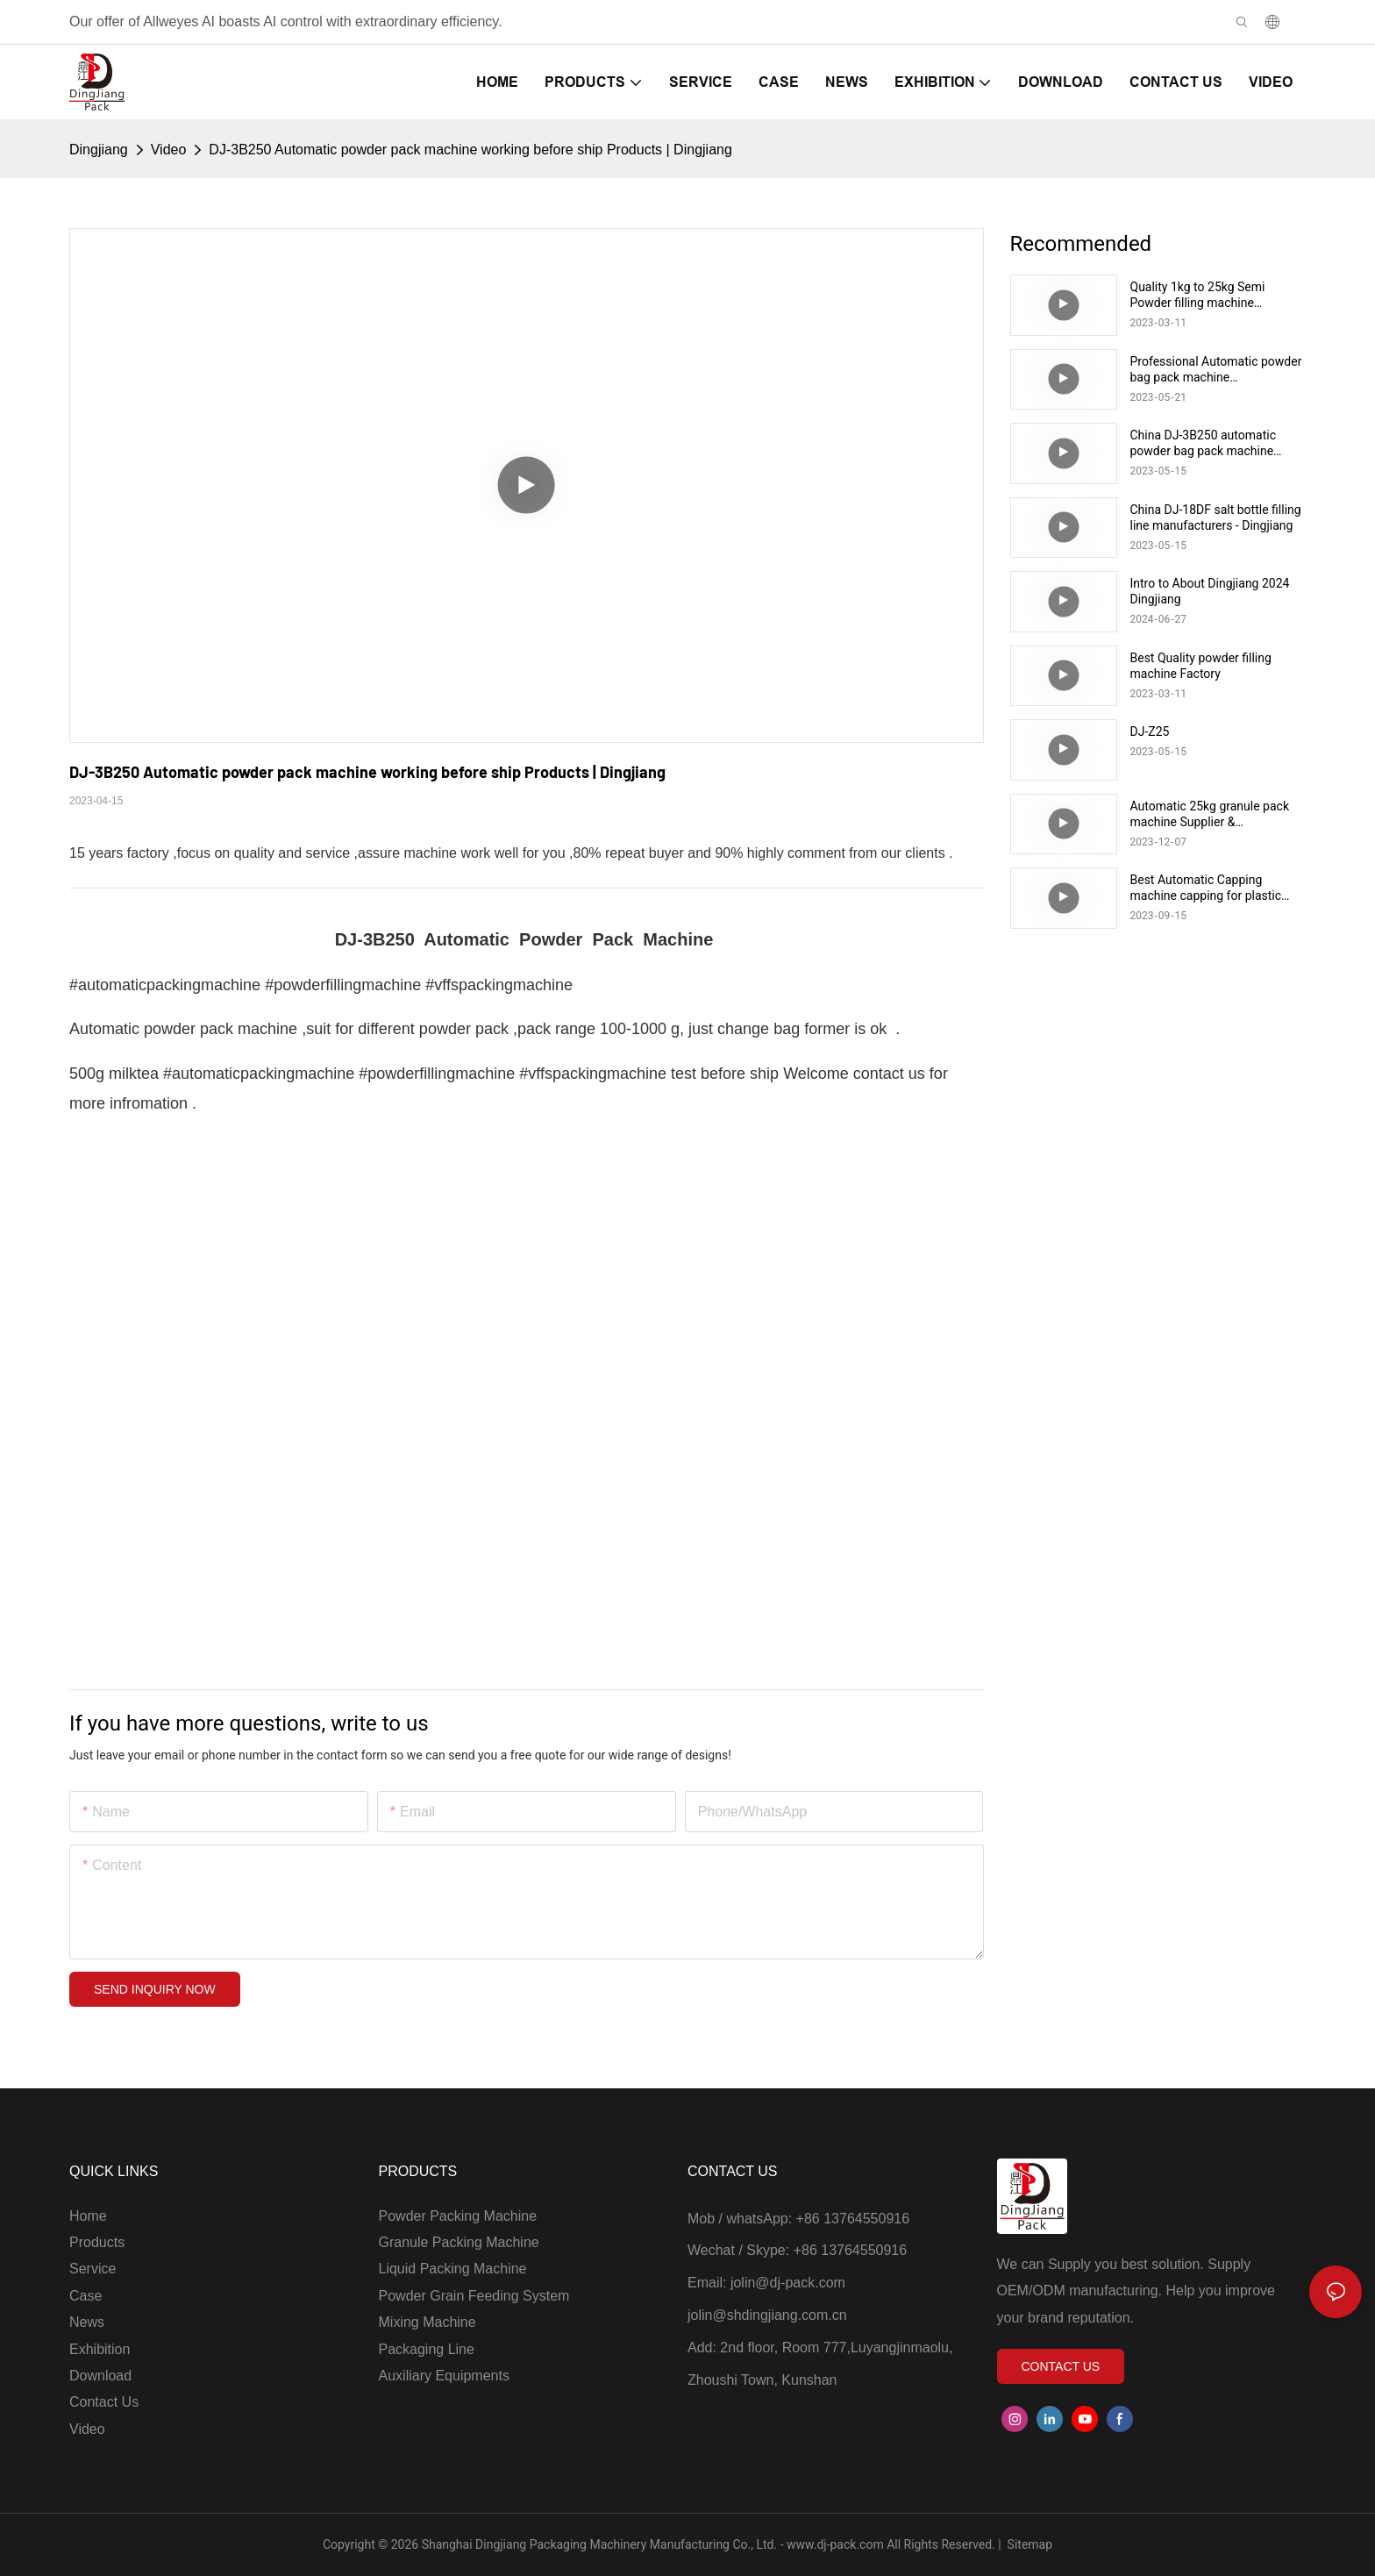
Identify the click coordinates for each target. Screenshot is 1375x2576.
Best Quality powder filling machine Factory (1201, 666)
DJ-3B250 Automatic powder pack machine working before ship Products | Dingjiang (470, 149)
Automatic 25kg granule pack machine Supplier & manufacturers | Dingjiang (1210, 814)
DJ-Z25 (1150, 731)
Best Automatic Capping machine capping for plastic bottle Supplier (1206, 888)
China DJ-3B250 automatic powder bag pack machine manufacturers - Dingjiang (1203, 443)
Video (169, 149)
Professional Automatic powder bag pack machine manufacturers (1216, 369)
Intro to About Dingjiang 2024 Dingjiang (1210, 591)
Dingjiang (98, 149)
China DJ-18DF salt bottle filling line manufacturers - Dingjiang (1215, 517)
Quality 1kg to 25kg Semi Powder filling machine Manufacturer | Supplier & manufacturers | (1199, 295)
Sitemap (1028, 2544)
